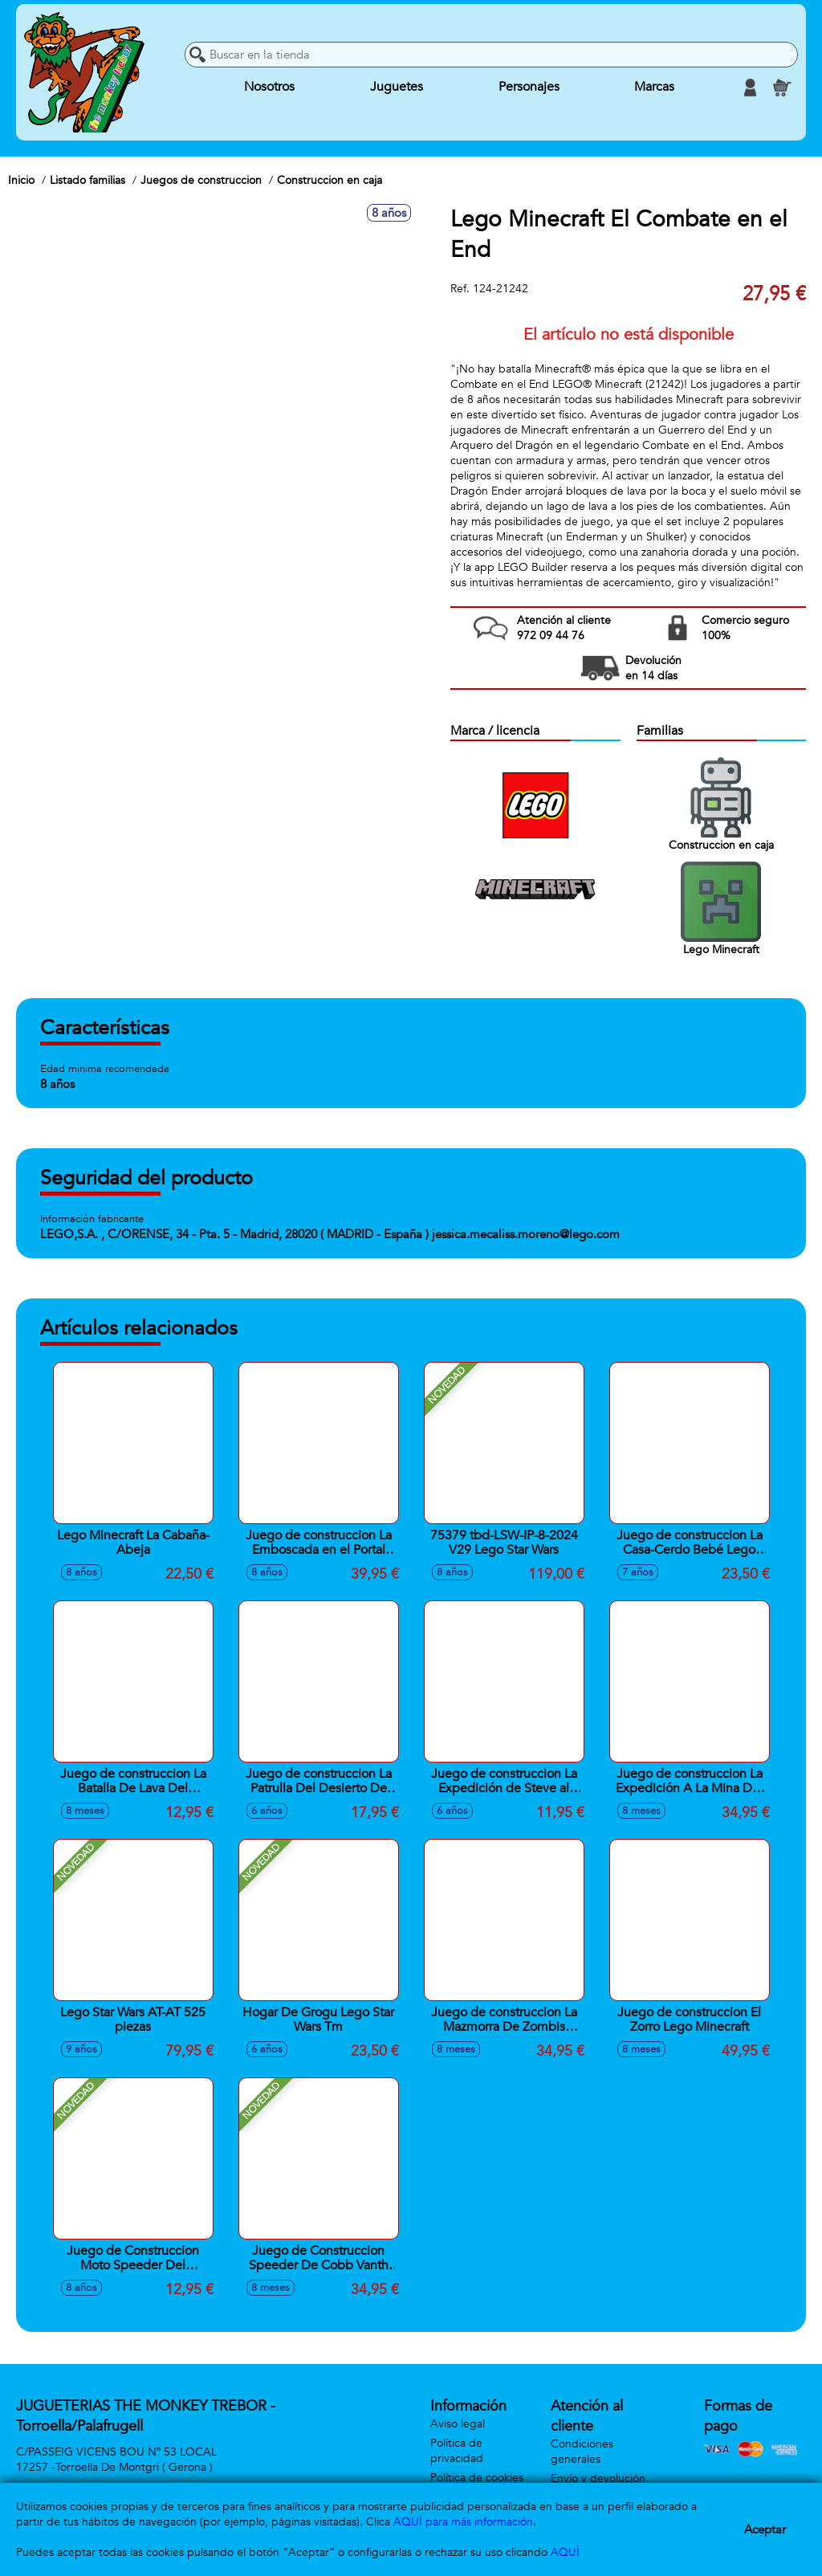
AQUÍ (565, 2552)
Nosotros (269, 87)
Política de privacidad (456, 2450)
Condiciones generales (582, 2451)
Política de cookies (476, 2477)
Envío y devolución (598, 2478)
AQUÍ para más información (463, 2521)
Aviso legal (457, 2423)
